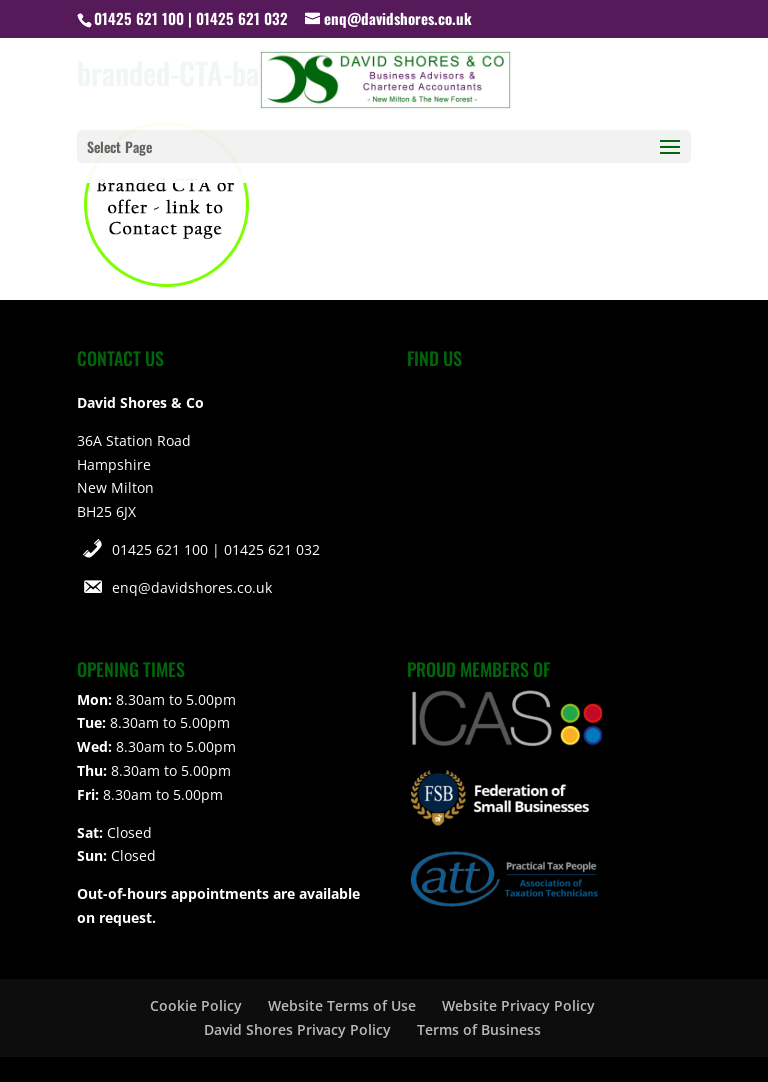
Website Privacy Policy (518, 1005)
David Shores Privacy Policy (297, 1029)
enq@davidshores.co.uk (192, 587)
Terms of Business (479, 1029)
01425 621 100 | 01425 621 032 (216, 549)
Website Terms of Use (342, 1005)
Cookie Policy (196, 1005)
